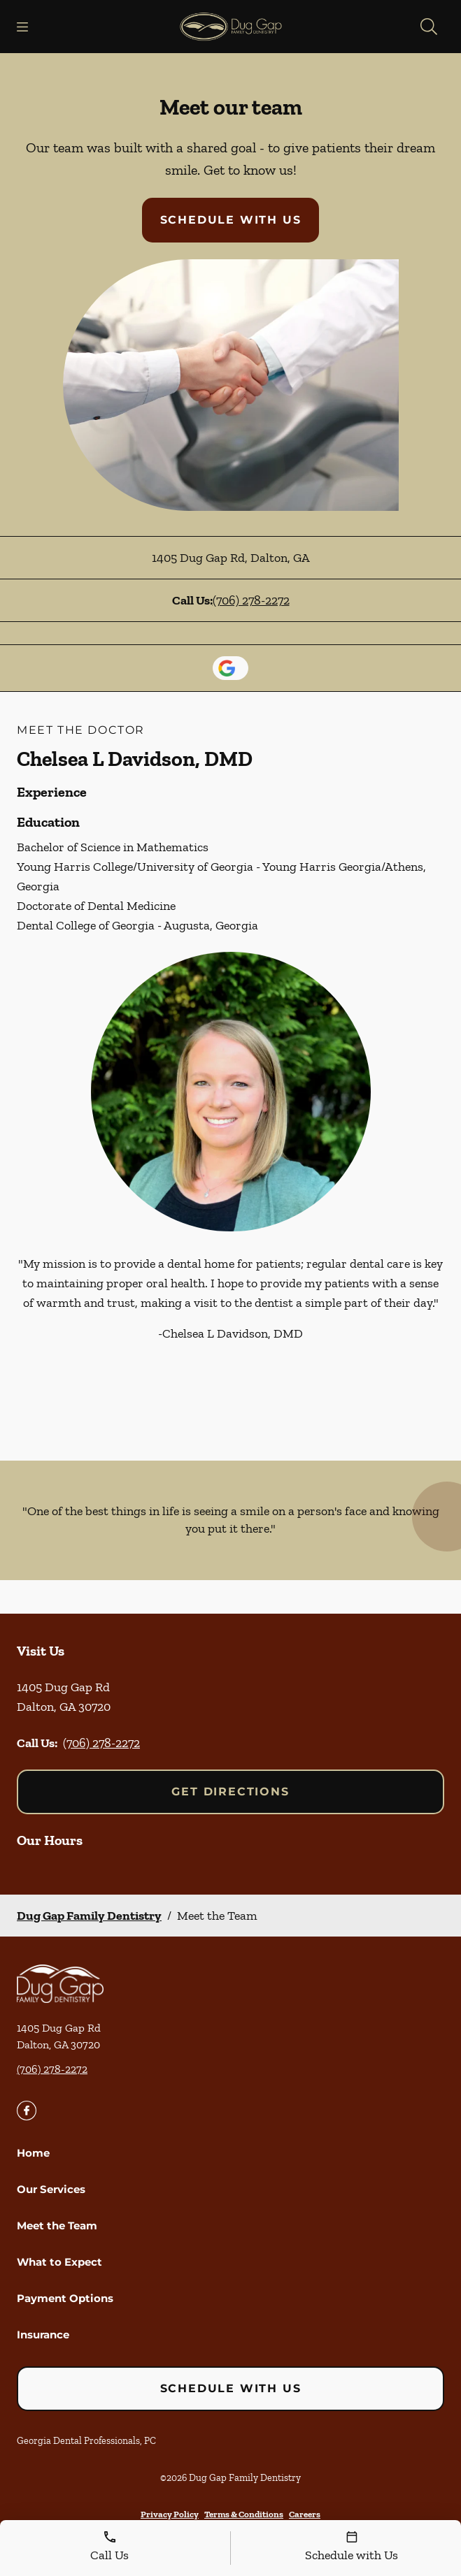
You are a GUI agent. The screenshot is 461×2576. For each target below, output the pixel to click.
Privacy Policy (170, 2514)
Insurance (43, 2334)
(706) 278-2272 (251, 600)
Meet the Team (57, 2225)
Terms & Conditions (243, 2514)
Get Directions (230, 1791)
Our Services (51, 2189)
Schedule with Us (231, 219)
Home (33, 2152)
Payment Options (65, 2298)
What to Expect (59, 2262)
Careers (304, 2514)
